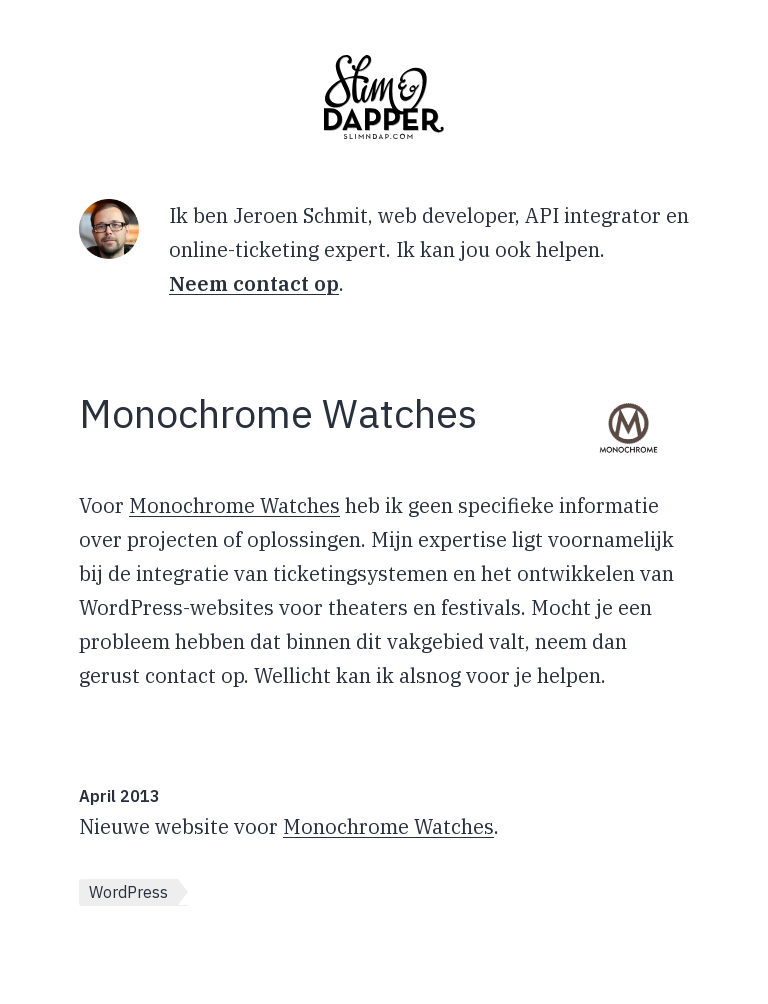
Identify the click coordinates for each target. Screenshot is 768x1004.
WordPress (128, 892)
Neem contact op (254, 283)
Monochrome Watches (234, 505)
